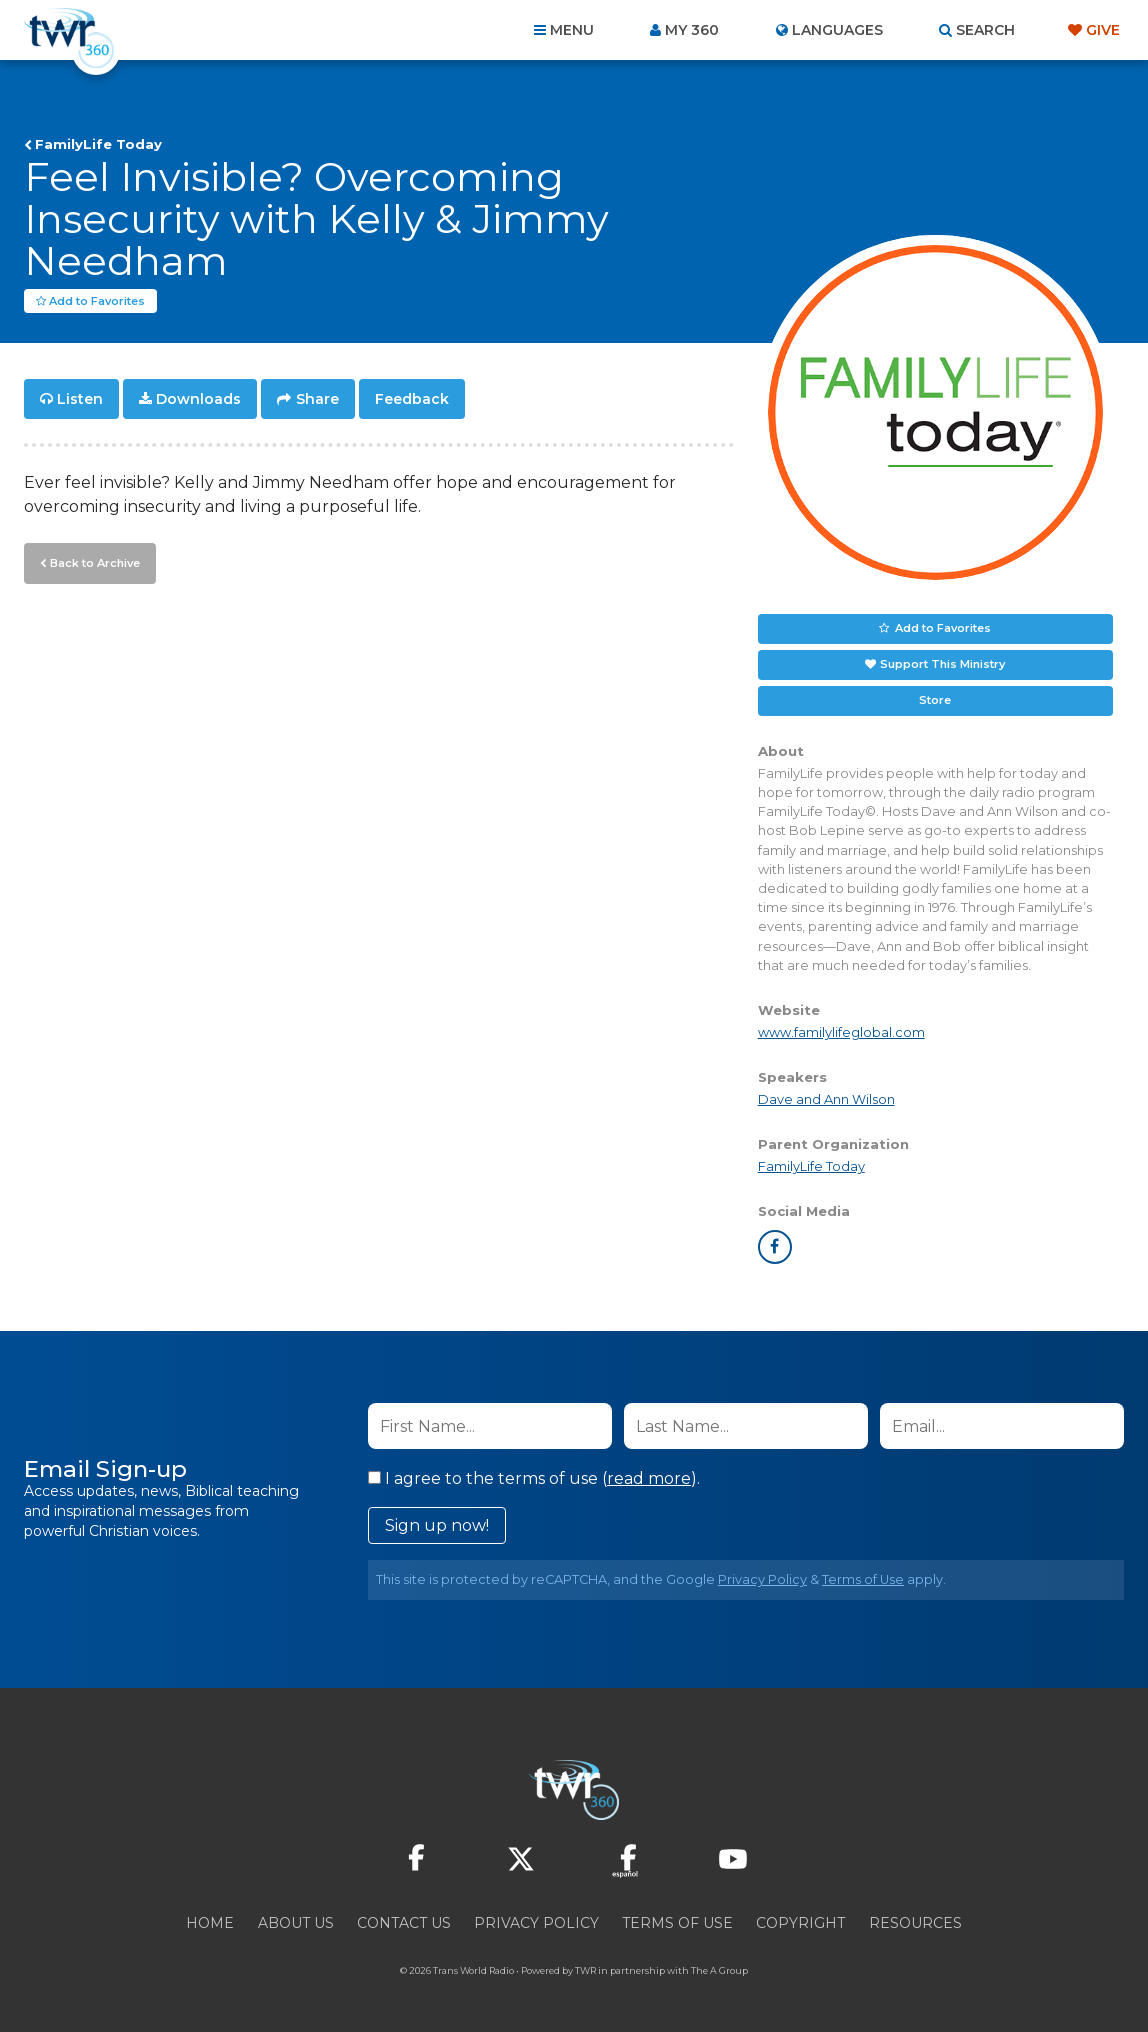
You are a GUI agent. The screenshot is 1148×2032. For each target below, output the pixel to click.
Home (210, 1924)
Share (317, 400)
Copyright (800, 1924)
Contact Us (404, 1924)
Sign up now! (437, 1526)
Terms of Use (863, 1580)
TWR (585, 1971)
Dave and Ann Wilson (826, 1100)
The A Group (719, 1971)
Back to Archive (95, 563)
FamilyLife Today (98, 144)
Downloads (198, 400)
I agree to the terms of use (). (534, 1479)
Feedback (412, 400)
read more (649, 1479)
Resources (915, 1924)
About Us (296, 1924)
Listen (80, 400)
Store (935, 701)
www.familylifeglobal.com (841, 1033)
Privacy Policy (762, 1580)
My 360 (692, 30)
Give (1103, 30)
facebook (775, 1248)
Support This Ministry (942, 665)
